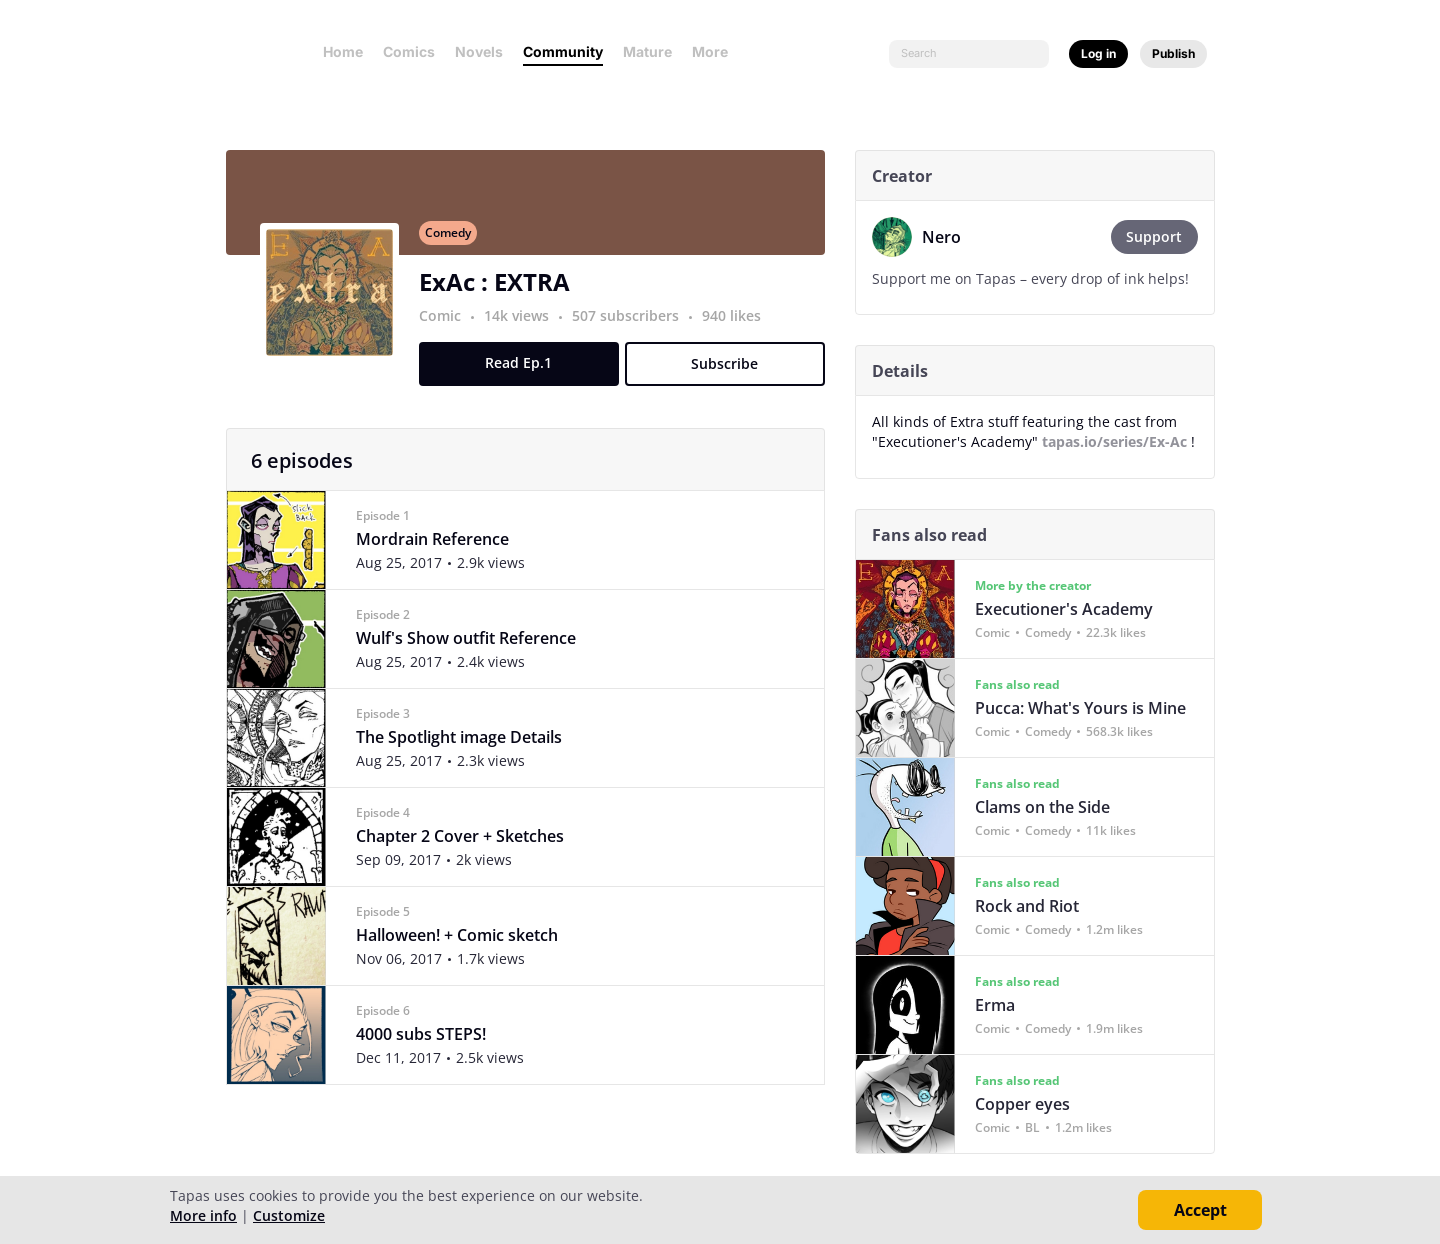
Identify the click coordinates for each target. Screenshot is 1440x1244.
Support (1162, 236)
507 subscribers (634, 326)
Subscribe (732, 374)
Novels (479, 51)
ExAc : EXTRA (501, 292)
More (716, 51)
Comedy (455, 243)
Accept (1200, 1210)
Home (343, 51)
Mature (647, 51)
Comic (447, 326)
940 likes (738, 326)
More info (203, 1215)
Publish (1173, 53)
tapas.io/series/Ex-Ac (1121, 441)
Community (563, 51)
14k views (525, 326)
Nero (948, 237)
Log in (1098, 53)
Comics (409, 51)
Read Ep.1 (526, 373)
